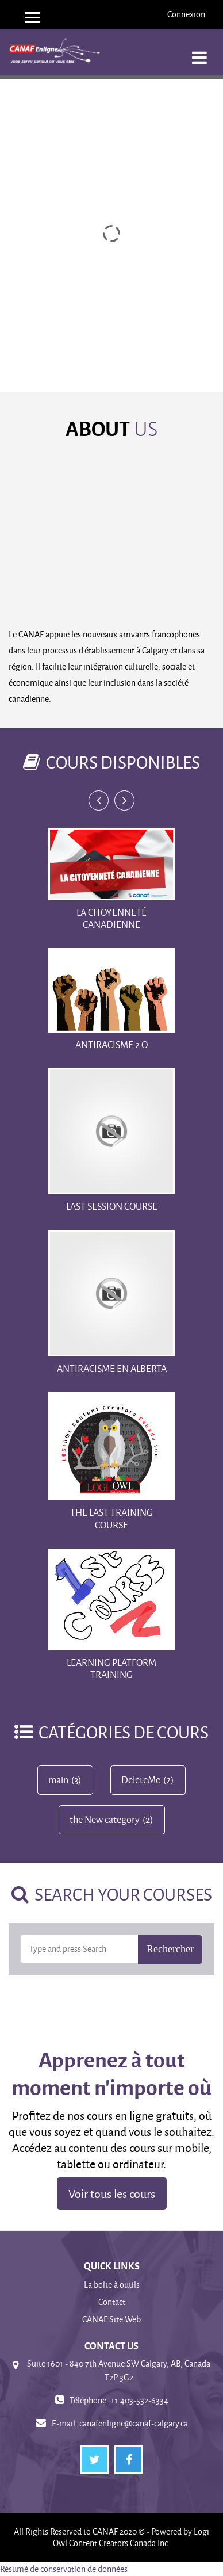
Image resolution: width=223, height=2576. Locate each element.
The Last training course (111, 1518)
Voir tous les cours (111, 2193)
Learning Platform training (111, 1668)
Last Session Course (111, 1206)
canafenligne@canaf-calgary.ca (133, 2423)
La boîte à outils (112, 2285)
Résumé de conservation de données (64, 2569)
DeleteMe (140, 1780)
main (58, 1780)
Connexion (186, 14)
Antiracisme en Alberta (112, 1368)
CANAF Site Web (111, 2319)
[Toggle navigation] (199, 51)
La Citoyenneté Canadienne (111, 918)
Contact (111, 2302)
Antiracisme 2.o (111, 1044)
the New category (105, 1819)
